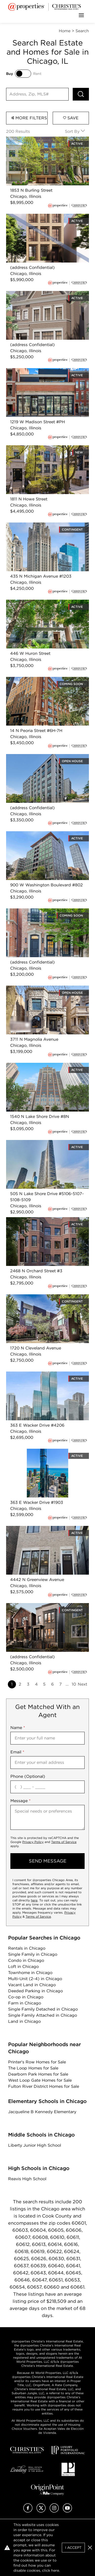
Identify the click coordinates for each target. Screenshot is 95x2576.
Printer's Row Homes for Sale (37, 2062)
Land (24, 2021)
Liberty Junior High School (34, 2145)
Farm (24, 2003)
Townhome (30, 1972)
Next (82, 1684)
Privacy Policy (33, 1842)
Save (71, 118)
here (34, 1900)
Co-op (25, 1997)
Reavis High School (27, 2178)
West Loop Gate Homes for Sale (40, 2080)
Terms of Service (64, 1842)
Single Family (32, 1954)
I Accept (73, 2548)
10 (74, 1684)
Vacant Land (32, 1984)
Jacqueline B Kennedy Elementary (42, 2111)
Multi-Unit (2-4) (35, 1978)
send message (47, 1861)
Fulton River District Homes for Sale (43, 2086)
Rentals (26, 1948)
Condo (26, 1960)
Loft (23, 1966)
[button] (90, 2548)
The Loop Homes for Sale (33, 2068)
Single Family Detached (43, 2009)
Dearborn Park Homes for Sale (38, 2074)
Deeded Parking (35, 1990)
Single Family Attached (42, 2015)
